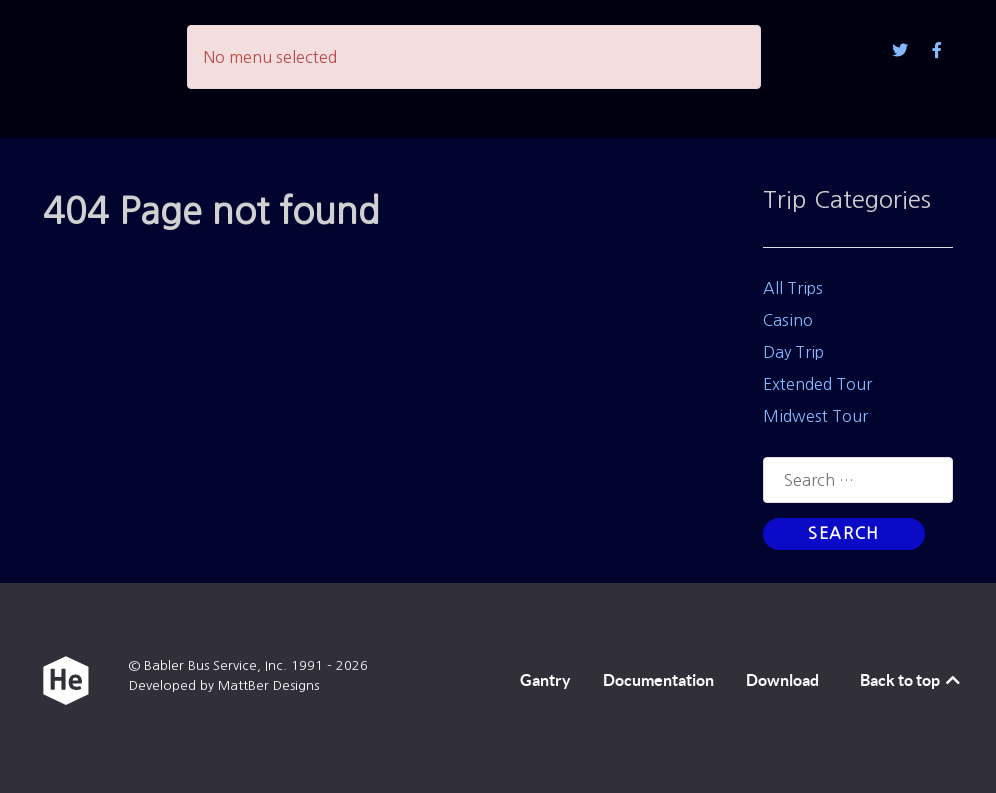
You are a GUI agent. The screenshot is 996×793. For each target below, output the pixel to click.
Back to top (911, 680)
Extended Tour (817, 384)
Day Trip (793, 352)
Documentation (658, 680)
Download (782, 680)
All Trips (793, 288)
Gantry (545, 680)
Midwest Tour (815, 416)
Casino (788, 320)
